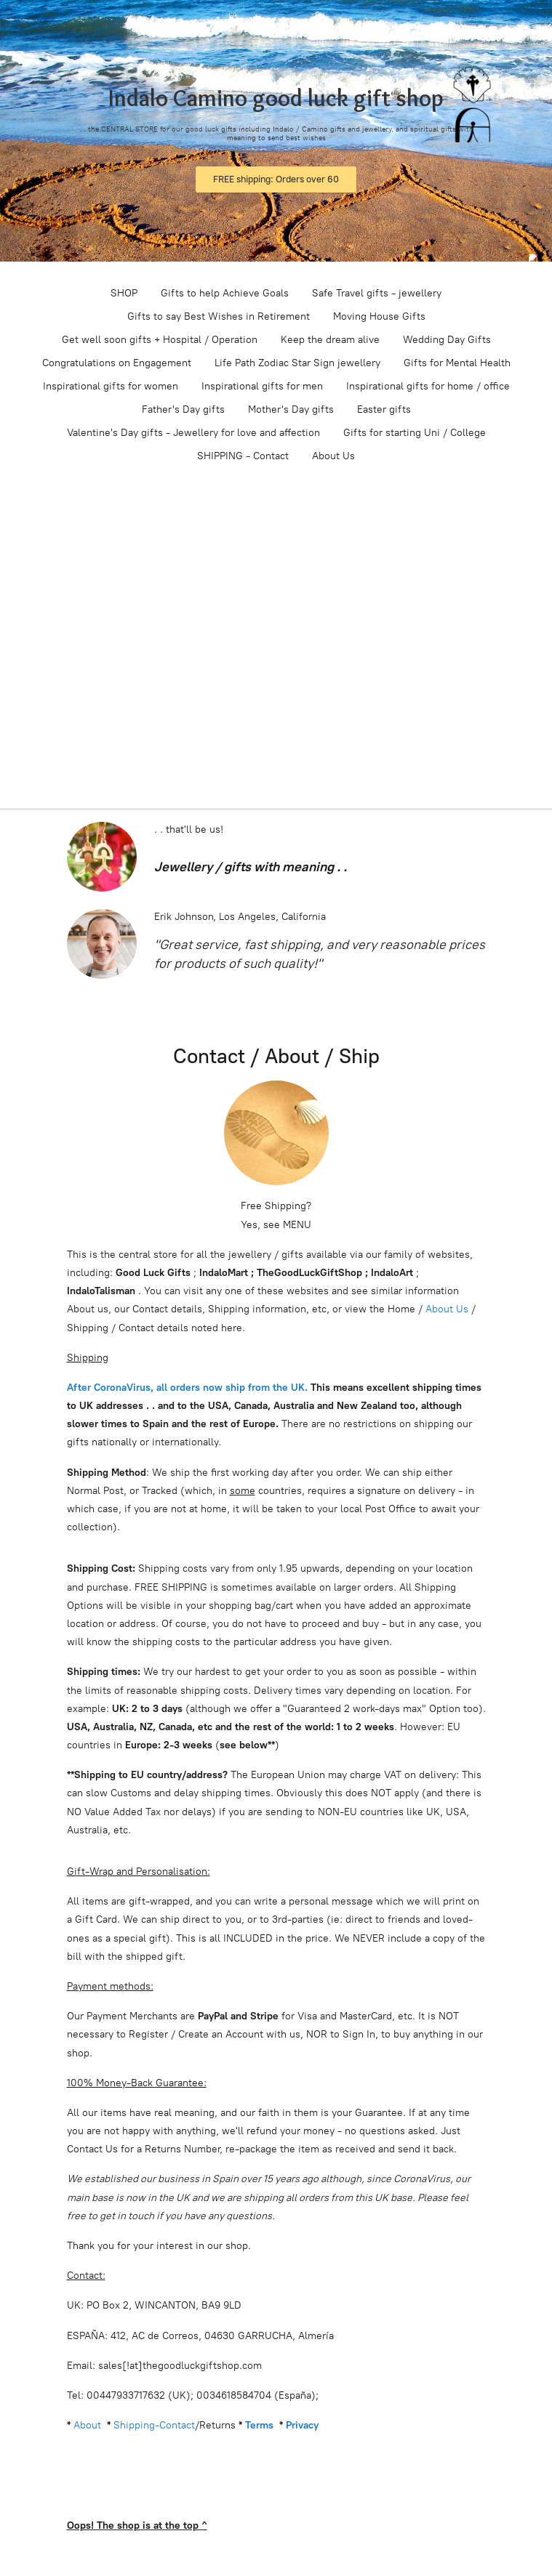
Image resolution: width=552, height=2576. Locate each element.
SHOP (124, 293)
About (87, 2425)
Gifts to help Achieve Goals (225, 293)
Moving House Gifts (379, 316)
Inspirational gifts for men (262, 386)
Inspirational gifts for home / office (428, 386)
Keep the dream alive (330, 340)
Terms (259, 2425)
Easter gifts (384, 409)
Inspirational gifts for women (110, 386)
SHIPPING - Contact (243, 456)
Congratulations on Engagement (116, 363)
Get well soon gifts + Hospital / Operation (159, 340)
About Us (333, 456)
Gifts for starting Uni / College (414, 433)
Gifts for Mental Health (457, 363)
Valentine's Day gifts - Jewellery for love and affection (193, 433)
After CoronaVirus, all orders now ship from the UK (186, 1387)
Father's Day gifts (183, 409)
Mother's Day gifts (291, 409)
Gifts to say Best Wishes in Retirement (218, 316)
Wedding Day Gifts (447, 340)
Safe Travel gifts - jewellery (376, 293)
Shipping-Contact (154, 2425)
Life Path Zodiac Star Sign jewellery (297, 363)
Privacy (302, 2425)
